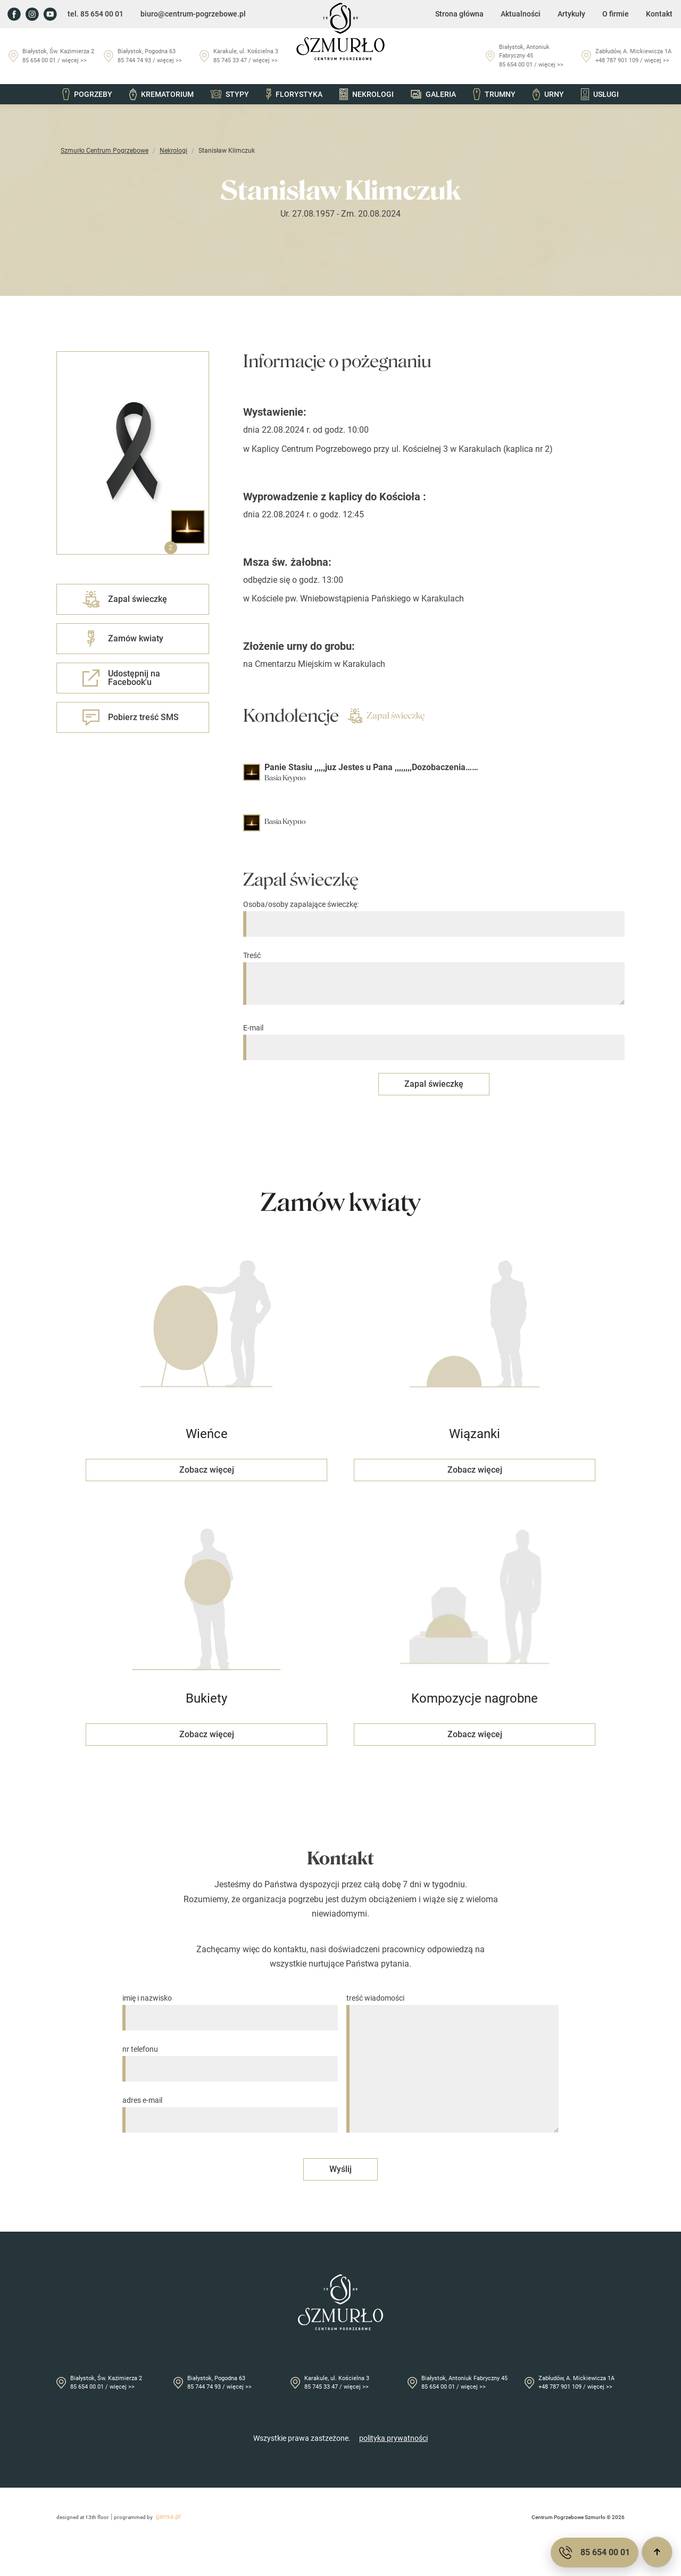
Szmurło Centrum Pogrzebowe (104, 150)
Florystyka (294, 94)
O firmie (615, 14)
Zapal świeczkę (386, 715)
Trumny (494, 94)
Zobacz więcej (206, 1470)
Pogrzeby (87, 94)
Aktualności (521, 14)
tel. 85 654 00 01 (95, 14)
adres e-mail (230, 2110)
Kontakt (659, 14)
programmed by (149, 2517)
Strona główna (459, 14)
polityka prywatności (393, 2438)
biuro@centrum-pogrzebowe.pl (193, 14)
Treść (434, 978)
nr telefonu (230, 2059)
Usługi (600, 94)
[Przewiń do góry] (657, 2552)
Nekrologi (366, 94)
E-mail (434, 1037)
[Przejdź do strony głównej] (340, 31)
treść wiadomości (452, 2064)
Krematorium (161, 94)
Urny (548, 94)
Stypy (230, 94)
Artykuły (571, 14)
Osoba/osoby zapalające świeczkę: (434, 914)
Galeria (433, 94)
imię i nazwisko (230, 2008)
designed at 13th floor (82, 2517)
